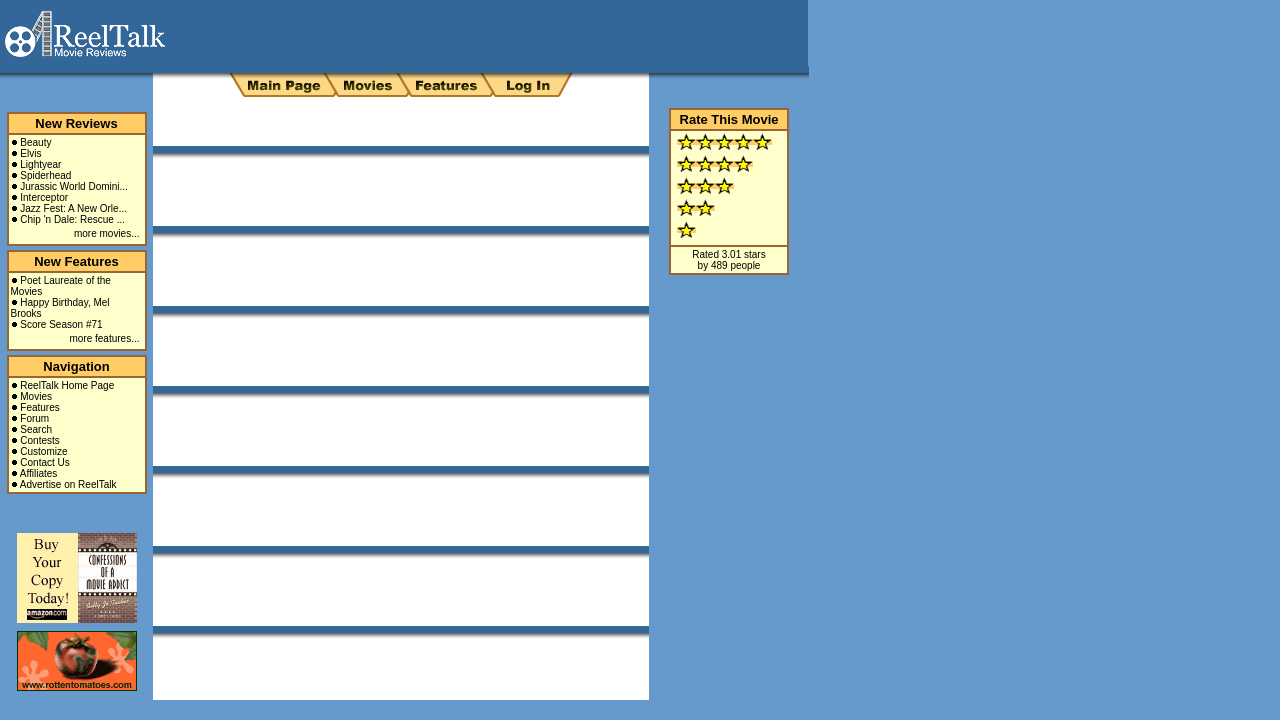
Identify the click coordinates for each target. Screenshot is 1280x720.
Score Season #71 (61, 324)
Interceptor (44, 197)
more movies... (107, 233)
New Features (76, 261)
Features (39, 407)
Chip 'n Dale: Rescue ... (72, 219)
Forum (34, 418)
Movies (36, 396)
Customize (43, 451)
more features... (104, 338)
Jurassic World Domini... (74, 186)
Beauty (35, 142)
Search (36, 429)
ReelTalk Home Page (67, 385)
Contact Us (44, 462)
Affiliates (39, 473)
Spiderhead (45, 175)
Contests (39, 440)
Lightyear (40, 164)
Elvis (30, 153)
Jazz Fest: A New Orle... (73, 208)
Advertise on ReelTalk (68, 484)
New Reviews (76, 123)
